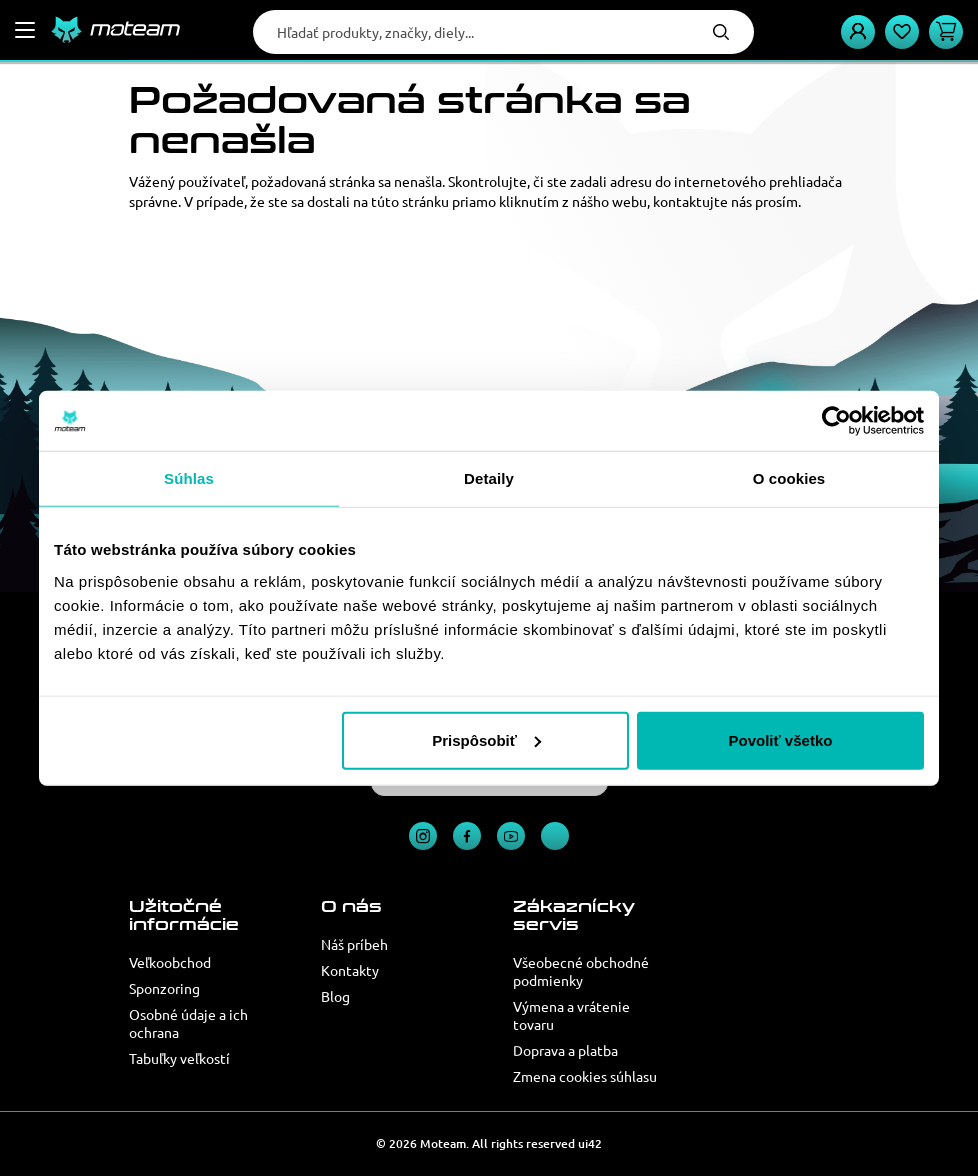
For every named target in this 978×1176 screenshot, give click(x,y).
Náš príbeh (354, 944)
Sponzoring (164, 988)
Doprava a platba (565, 1050)
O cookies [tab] (789, 478)
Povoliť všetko (781, 739)
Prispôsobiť (486, 739)
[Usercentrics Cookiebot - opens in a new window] (836, 421)
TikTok (555, 836)
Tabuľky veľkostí (179, 1058)
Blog (335, 996)
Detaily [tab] (489, 478)
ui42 (590, 1143)
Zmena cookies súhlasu (585, 1076)
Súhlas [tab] (189, 478)
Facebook (467, 836)
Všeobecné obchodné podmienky (581, 971)
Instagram (423, 836)
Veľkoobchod (170, 962)
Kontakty (350, 970)
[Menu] (25, 30)
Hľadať (721, 32)
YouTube (511, 836)
